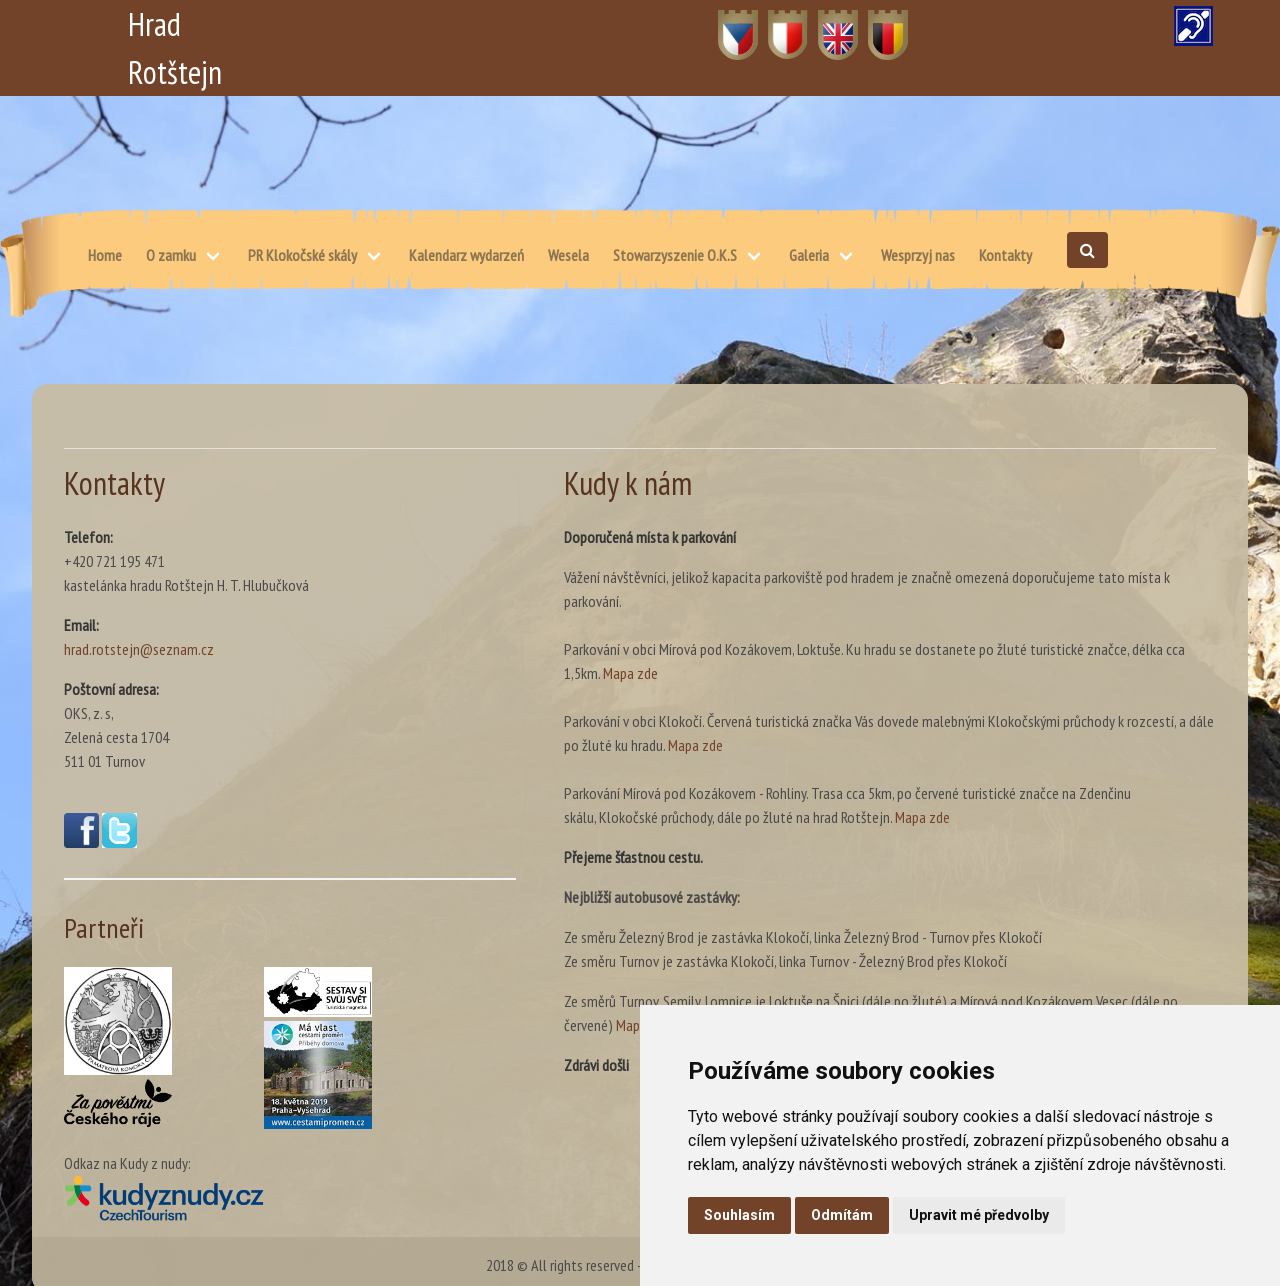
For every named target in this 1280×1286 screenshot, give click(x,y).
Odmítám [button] (842, 1215)
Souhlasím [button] (739, 1215)
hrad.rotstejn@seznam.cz (139, 649)
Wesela (568, 255)
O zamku (171, 255)
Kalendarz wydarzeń (466, 255)
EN (826, 24)
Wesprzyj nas (918, 255)
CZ (726, 24)
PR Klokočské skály (302, 255)
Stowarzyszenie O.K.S (675, 255)
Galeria (809, 255)
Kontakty (1005, 255)
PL (775, 24)
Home (105, 255)
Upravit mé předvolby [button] (979, 1215)
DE (876, 24)
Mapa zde (630, 673)
